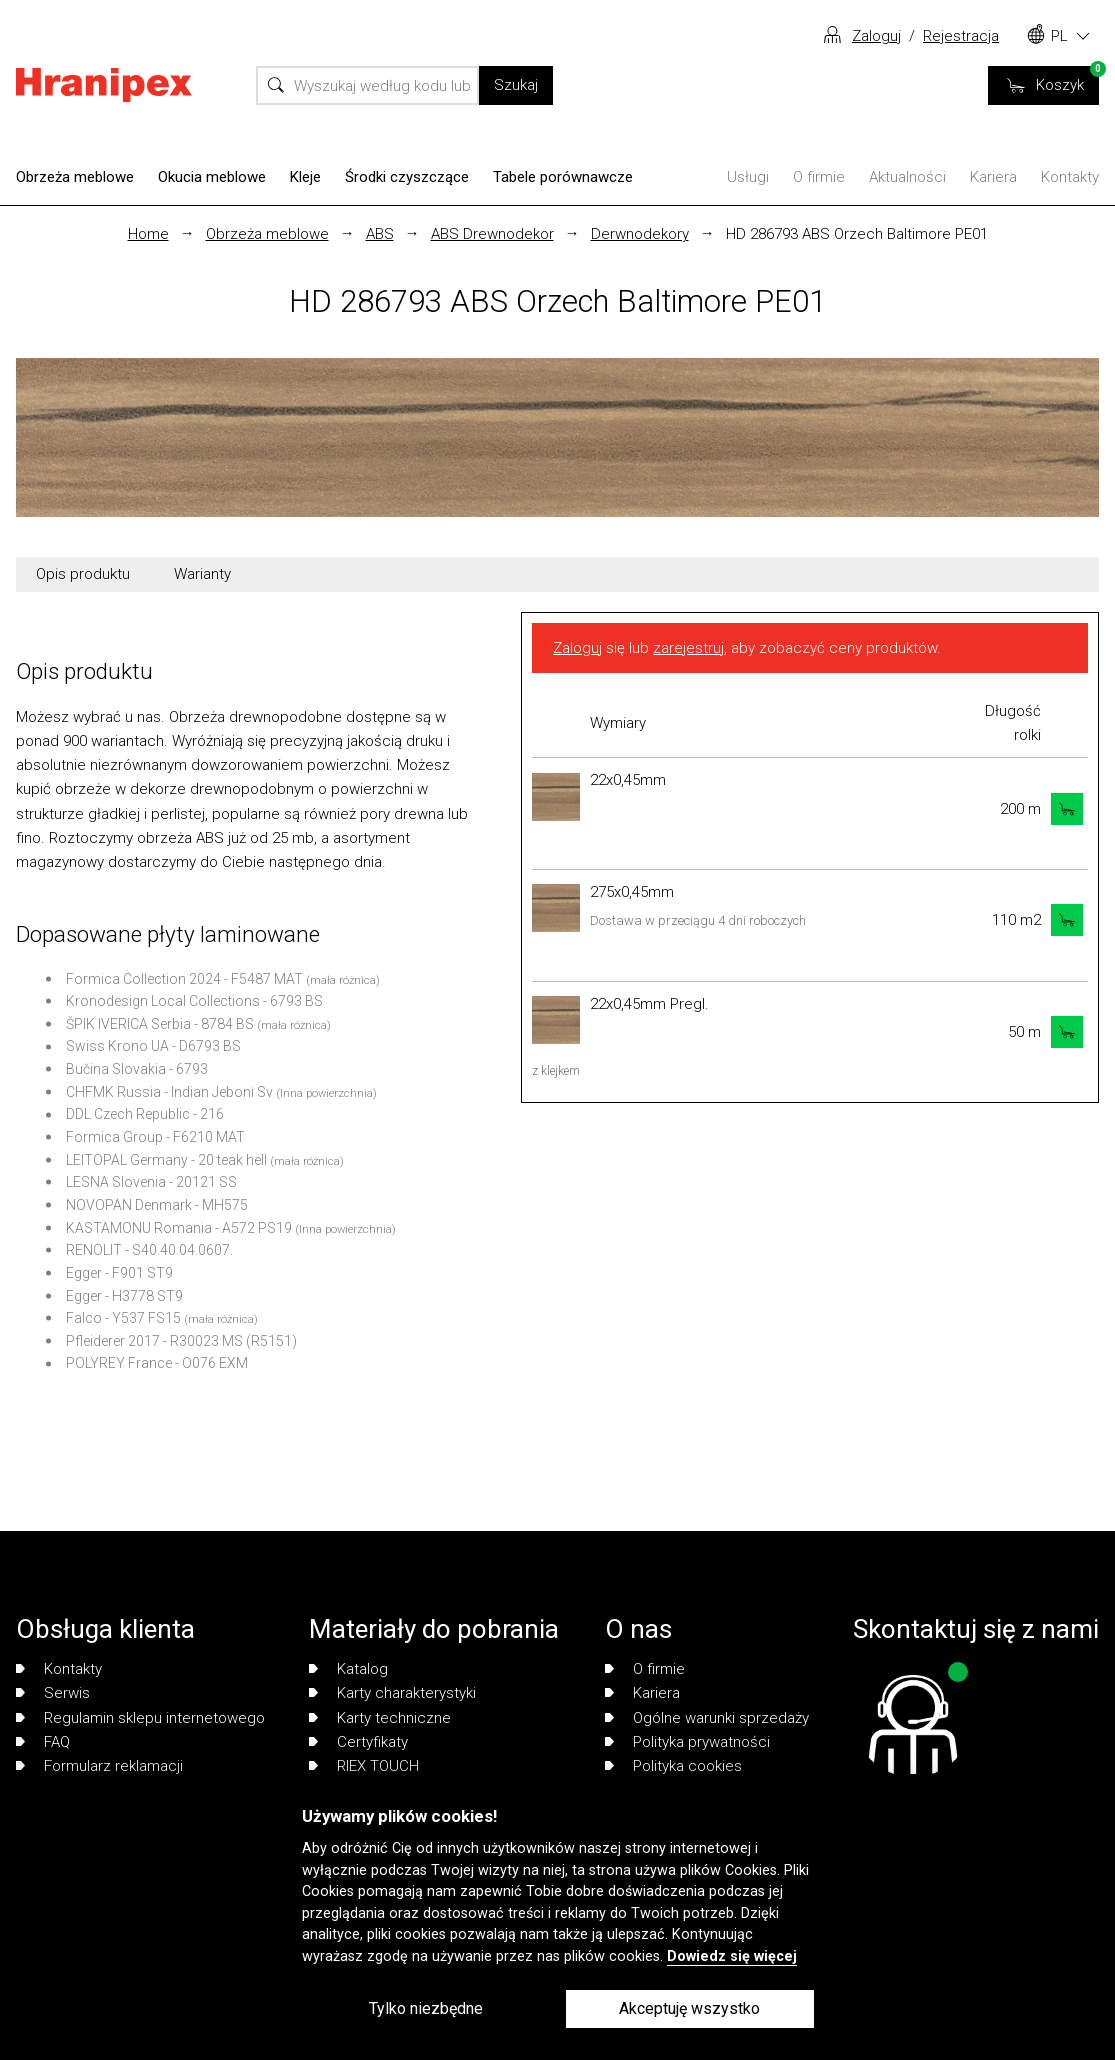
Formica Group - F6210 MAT (155, 1137)
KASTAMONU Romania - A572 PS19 (179, 1228)
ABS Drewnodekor (492, 234)
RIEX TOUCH (364, 1766)
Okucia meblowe (212, 177)
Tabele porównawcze (563, 177)
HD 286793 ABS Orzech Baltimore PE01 (857, 234)
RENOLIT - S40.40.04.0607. (149, 1250)
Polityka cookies (673, 1766)
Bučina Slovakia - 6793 (137, 1069)
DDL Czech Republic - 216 (145, 1114)
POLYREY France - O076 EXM (157, 1363)
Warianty (202, 574)
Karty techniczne (380, 1718)
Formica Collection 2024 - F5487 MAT (184, 979)
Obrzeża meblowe (75, 177)
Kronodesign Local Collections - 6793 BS (194, 1001)
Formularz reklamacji (99, 1766)
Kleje (305, 177)
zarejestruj (688, 648)
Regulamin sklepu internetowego (140, 1718)
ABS (380, 234)
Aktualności (907, 177)
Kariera (993, 177)
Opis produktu (83, 574)
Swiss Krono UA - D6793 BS (153, 1046)
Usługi (748, 177)
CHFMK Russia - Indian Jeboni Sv (169, 1092)
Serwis (53, 1693)
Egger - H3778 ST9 (124, 1296)
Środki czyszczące (407, 177)
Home (148, 234)
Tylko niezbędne (426, 2008)
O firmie (819, 177)
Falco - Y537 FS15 (123, 1318)
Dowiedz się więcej (732, 1956)
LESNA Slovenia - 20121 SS (151, 1182)
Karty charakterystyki (392, 1693)
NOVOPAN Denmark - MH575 (157, 1205)
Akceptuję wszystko (689, 2008)
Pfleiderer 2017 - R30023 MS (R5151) (181, 1341)
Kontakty (1070, 177)
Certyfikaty (358, 1742)
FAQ (43, 1742)
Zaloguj (876, 36)
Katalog (348, 1669)
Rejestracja (961, 36)
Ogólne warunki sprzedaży (707, 1718)
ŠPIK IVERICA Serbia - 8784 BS (160, 1024)
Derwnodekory (640, 234)
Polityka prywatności (687, 1742)
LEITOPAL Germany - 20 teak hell (166, 1160)
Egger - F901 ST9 (119, 1273)
